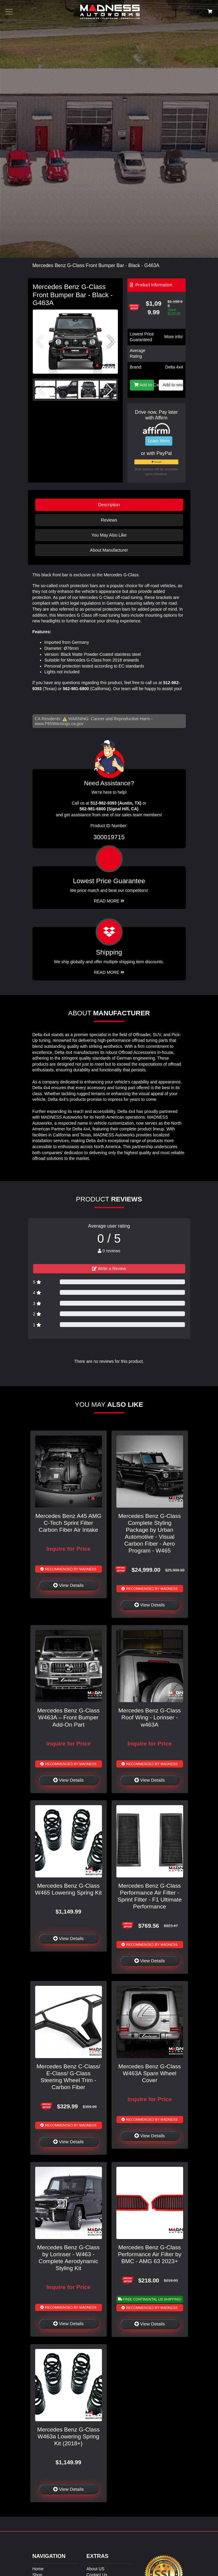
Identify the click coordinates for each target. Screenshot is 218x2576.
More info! (173, 336)
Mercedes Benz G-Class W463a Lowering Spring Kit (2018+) (68, 2436)
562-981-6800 (76, 688)
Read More (109, 901)
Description (109, 504)
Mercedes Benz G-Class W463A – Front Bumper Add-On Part (68, 1717)
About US (96, 2568)
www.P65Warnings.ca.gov (59, 723)
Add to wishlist (173, 384)
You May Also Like (109, 535)
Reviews (109, 520)
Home (38, 2568)
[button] (111, 341)
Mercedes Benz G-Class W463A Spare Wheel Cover (149, 2073)
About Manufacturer (109, 550)
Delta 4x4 (174, 367)
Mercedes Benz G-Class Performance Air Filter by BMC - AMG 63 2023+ (149, 2254)
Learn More (159, 440)
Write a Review (109, 1268)
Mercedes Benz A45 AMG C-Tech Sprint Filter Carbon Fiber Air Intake (68, 1523)
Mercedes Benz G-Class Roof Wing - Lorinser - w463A (149, 1717)
